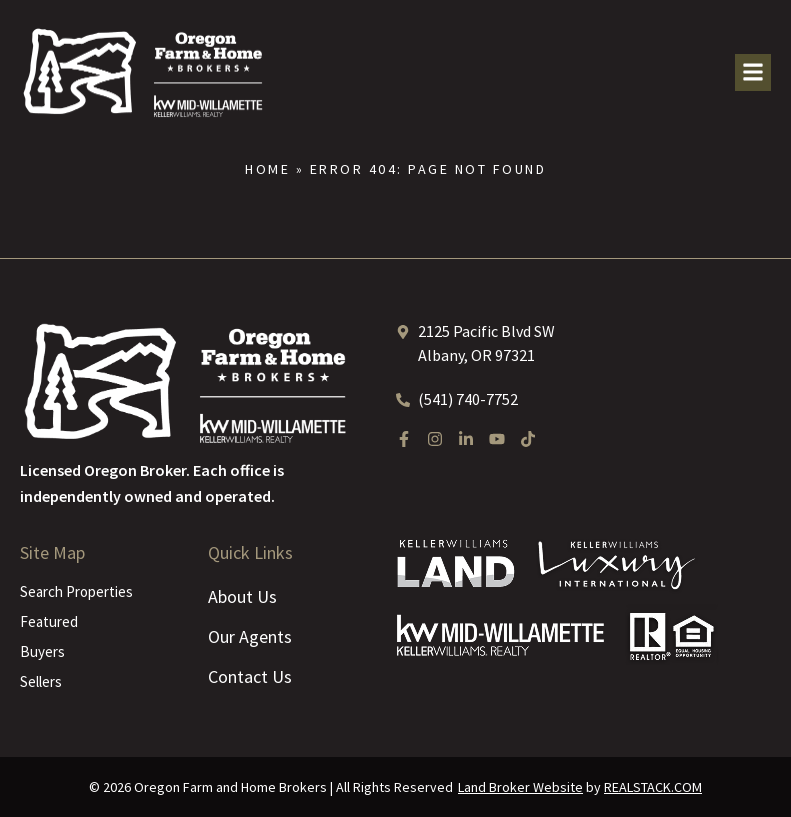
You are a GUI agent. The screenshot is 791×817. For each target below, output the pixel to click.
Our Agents (250, 636)
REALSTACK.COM (653, 787)
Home (267, 169)
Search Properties (76, 591)
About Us (242, 596)
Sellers (41, 681)
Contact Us (250, 676)
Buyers (42, 651)
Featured (49, 621)
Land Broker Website (520, 787)
